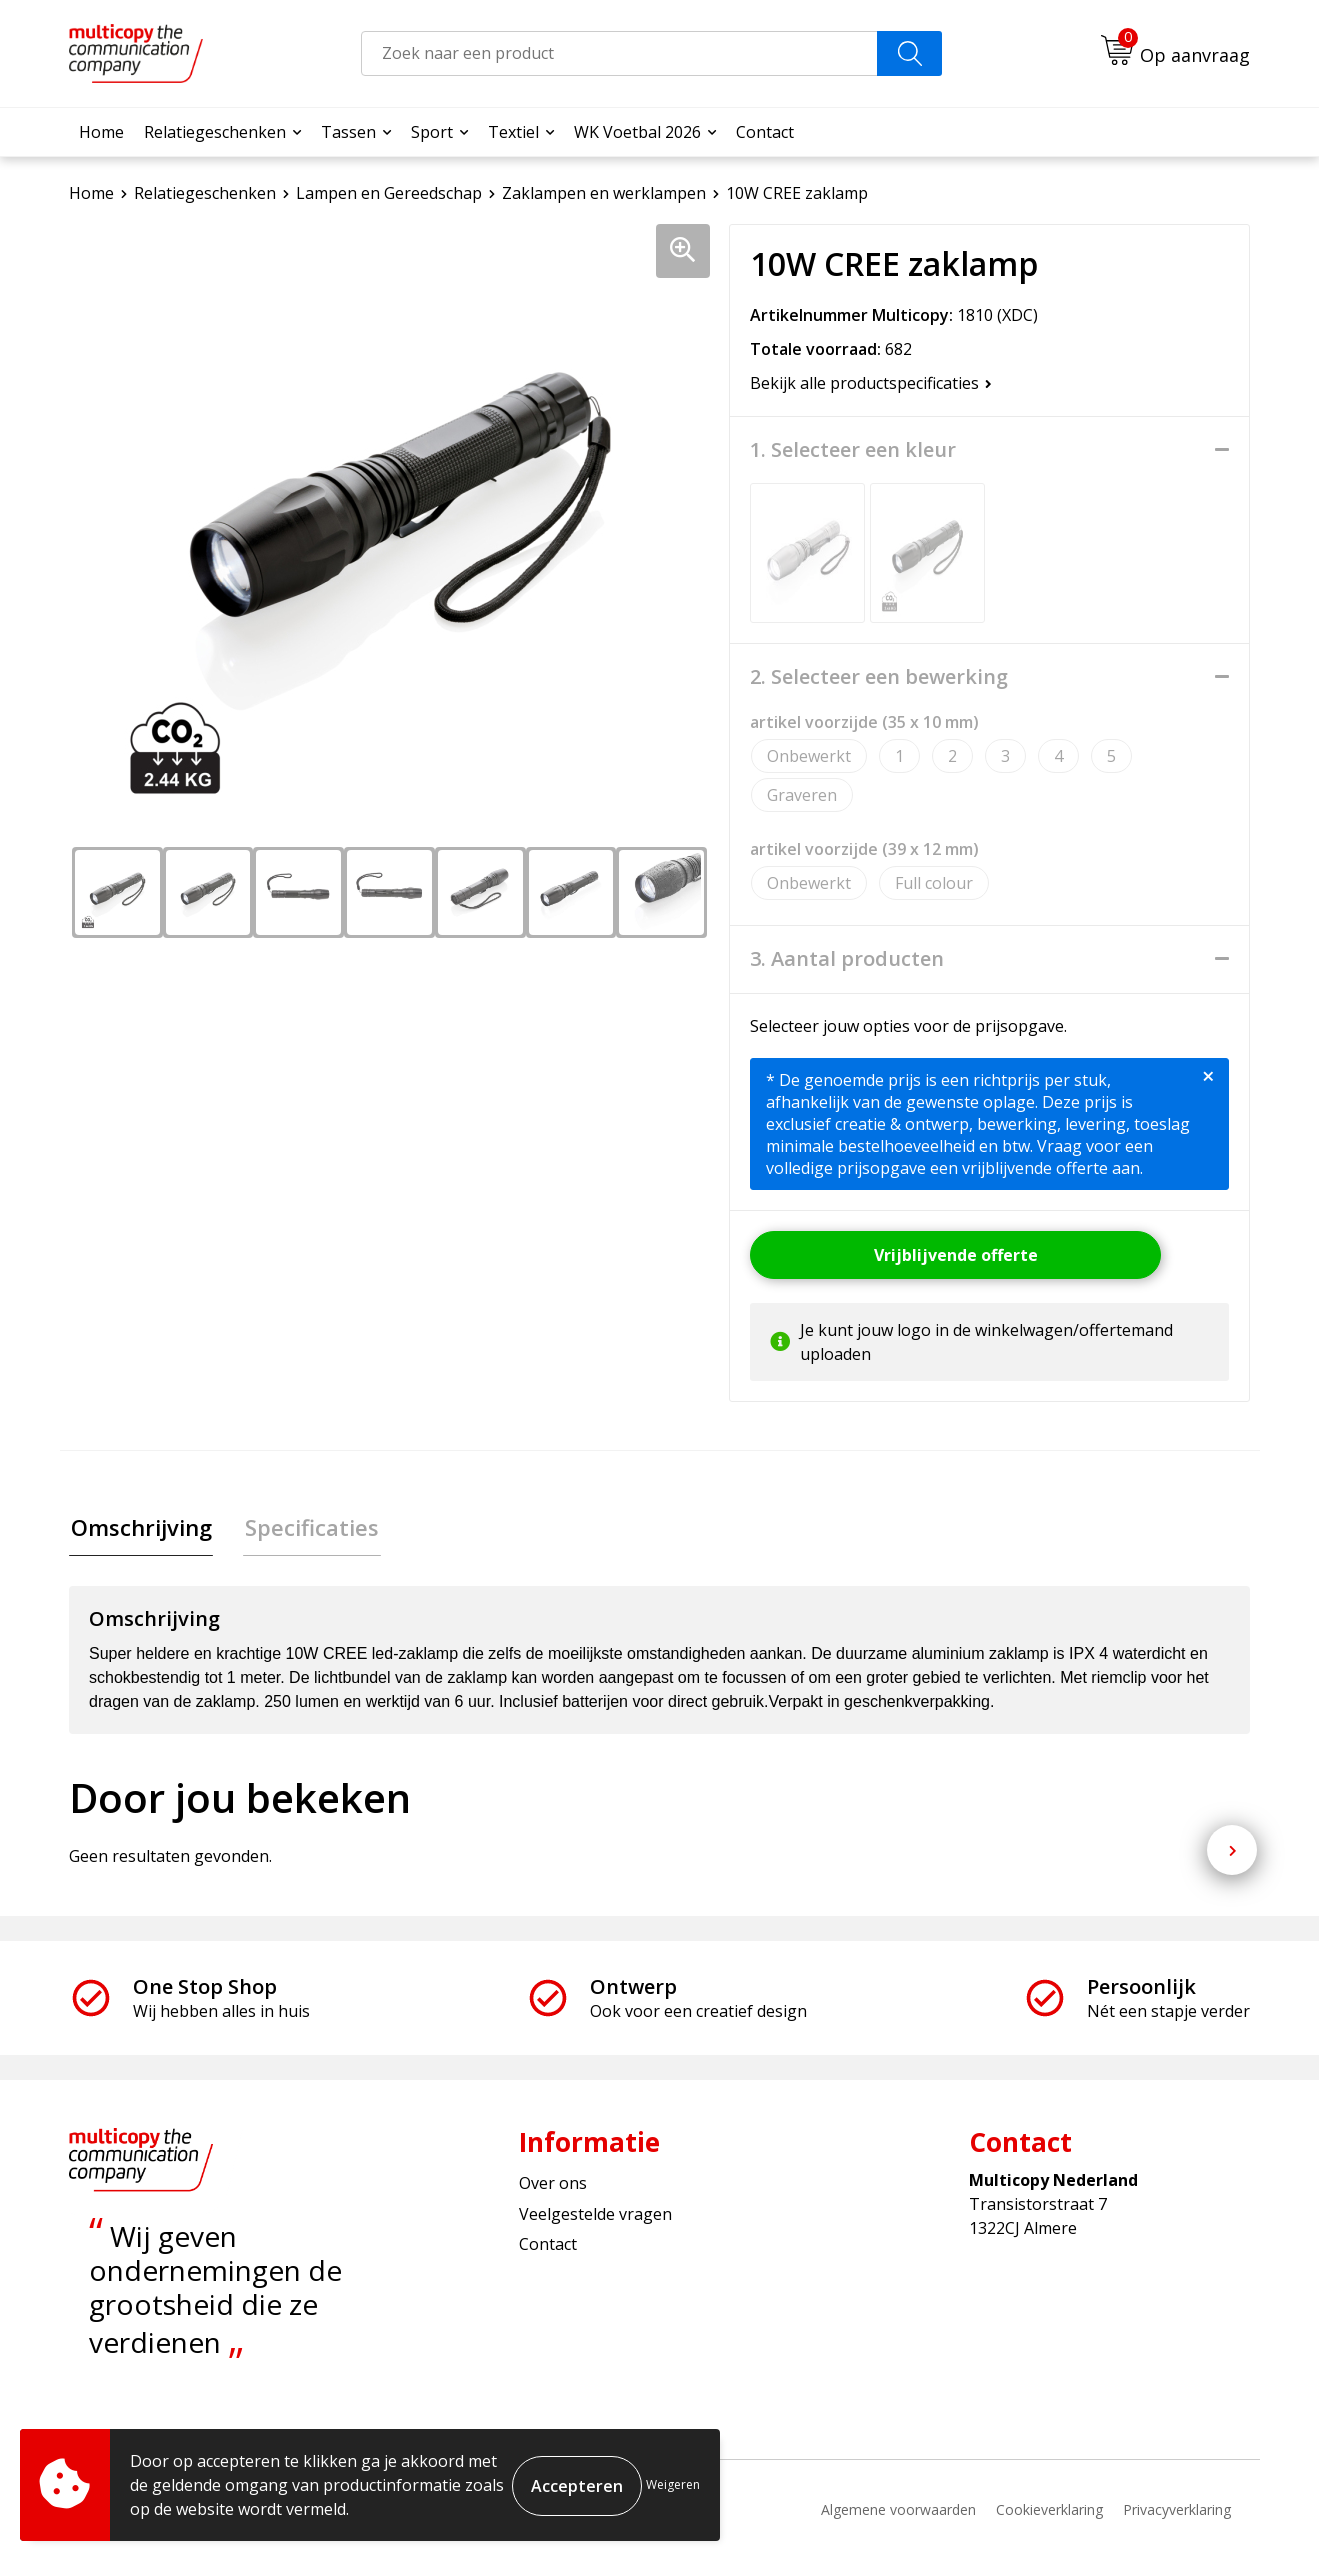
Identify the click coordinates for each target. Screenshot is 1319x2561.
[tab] (139, 1528)
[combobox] (619, 53)
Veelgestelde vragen (595, 2215)
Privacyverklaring (1177, 2511)
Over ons (553, 2185)
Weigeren (673, 2484)
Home (101, 132)
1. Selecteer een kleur (853, 450)
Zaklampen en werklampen (604, 193)
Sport (432, 132)
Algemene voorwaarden (898, 2511)
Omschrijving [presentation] (139, 1528)
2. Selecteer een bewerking (879, 677)
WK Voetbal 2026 (637, 132)
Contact (765, 132)
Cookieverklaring (1049, 2511)
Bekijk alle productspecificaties (871, 383)
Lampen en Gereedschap (389, 193)
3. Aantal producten (847, 959)
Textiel (513, 132)
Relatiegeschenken (215, 132)
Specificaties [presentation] (307, 1528)
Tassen (348, 132)
